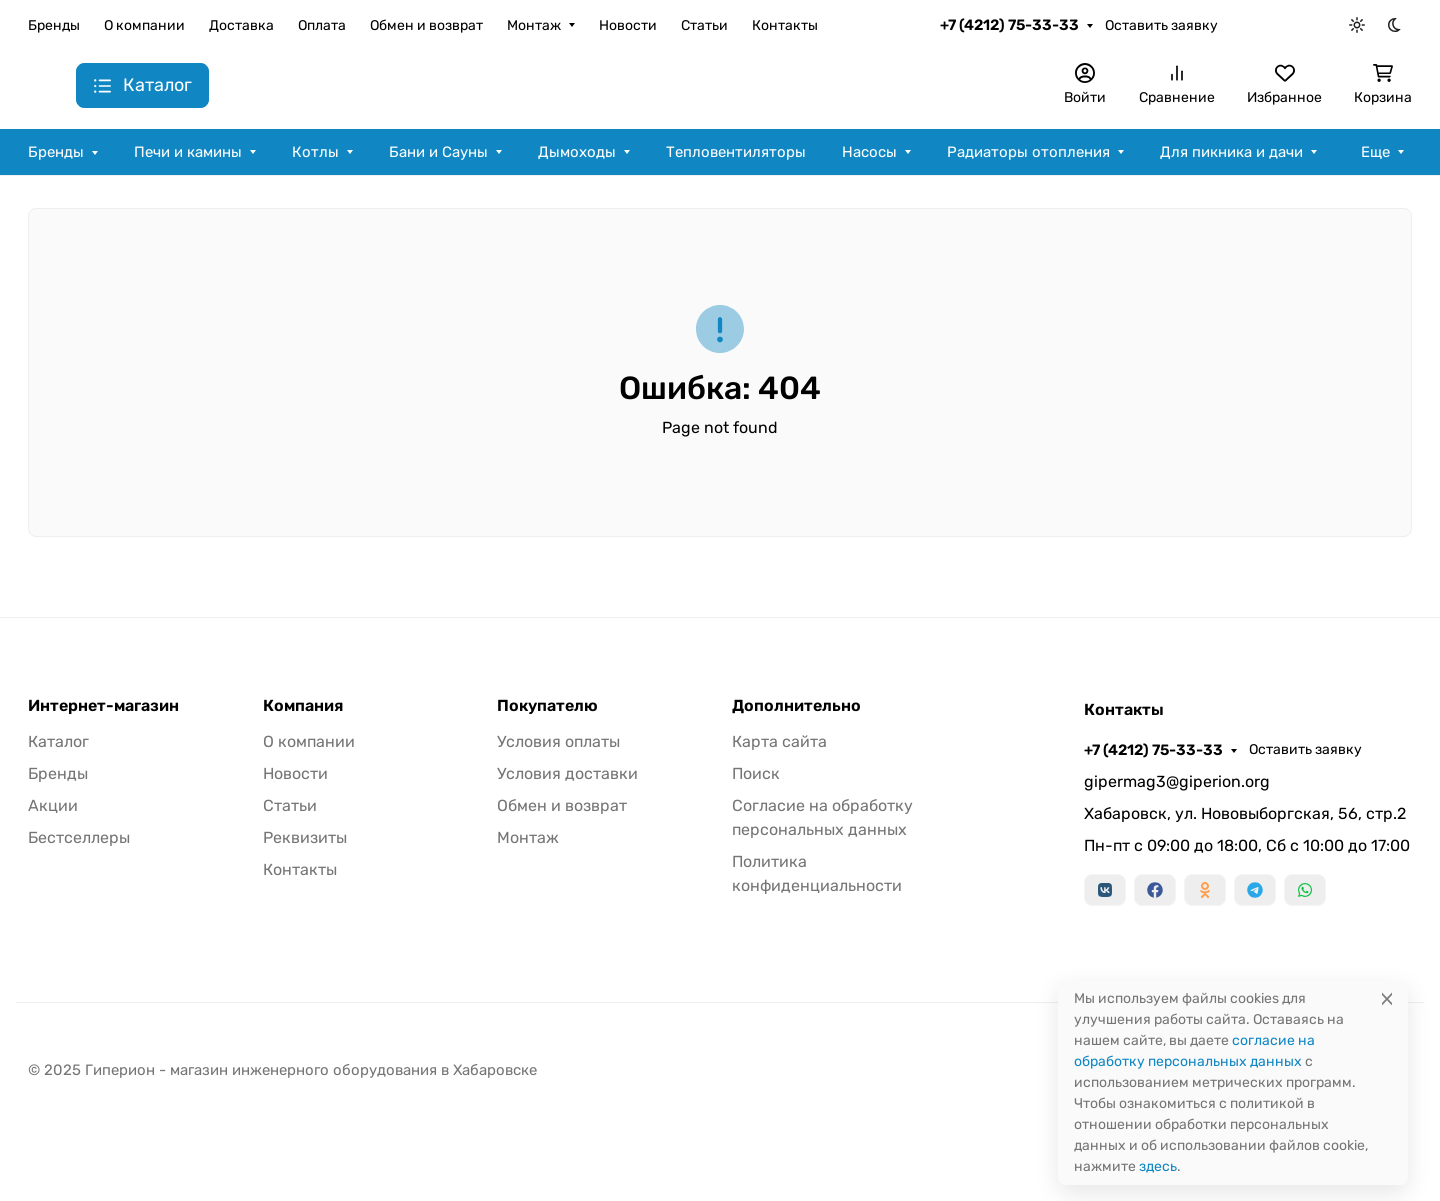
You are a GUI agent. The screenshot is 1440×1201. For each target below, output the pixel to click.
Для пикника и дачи (1231, 152)
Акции (53, 805)
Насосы (869, 152)
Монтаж (534, 25)
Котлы (315, 152)
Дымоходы (577, 152)
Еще (1375, 152)
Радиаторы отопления (1028, 152)
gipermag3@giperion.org (1177, 781)
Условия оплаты (558, 741)
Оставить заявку (1161, 25)
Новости (628, 25)
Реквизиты (305, 837)
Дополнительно (796, 706)
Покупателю (547, 706)
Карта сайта (779, 741)
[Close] (1387, 998)
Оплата (322, 25)
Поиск (756, 773)
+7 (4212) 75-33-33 (1009, 25)
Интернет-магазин (103, 706)
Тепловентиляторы (736, 152)
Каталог (58, 741)
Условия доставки (567, 773)
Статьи (704, 25)
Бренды (54, 25)
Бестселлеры (79, 837)
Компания (303, 706)
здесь (1158, 1166)
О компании (144, 25)
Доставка (241, 25)
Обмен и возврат (426, 25)
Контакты (785, 25)
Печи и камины (188, 152)
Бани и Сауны (438, 152)
